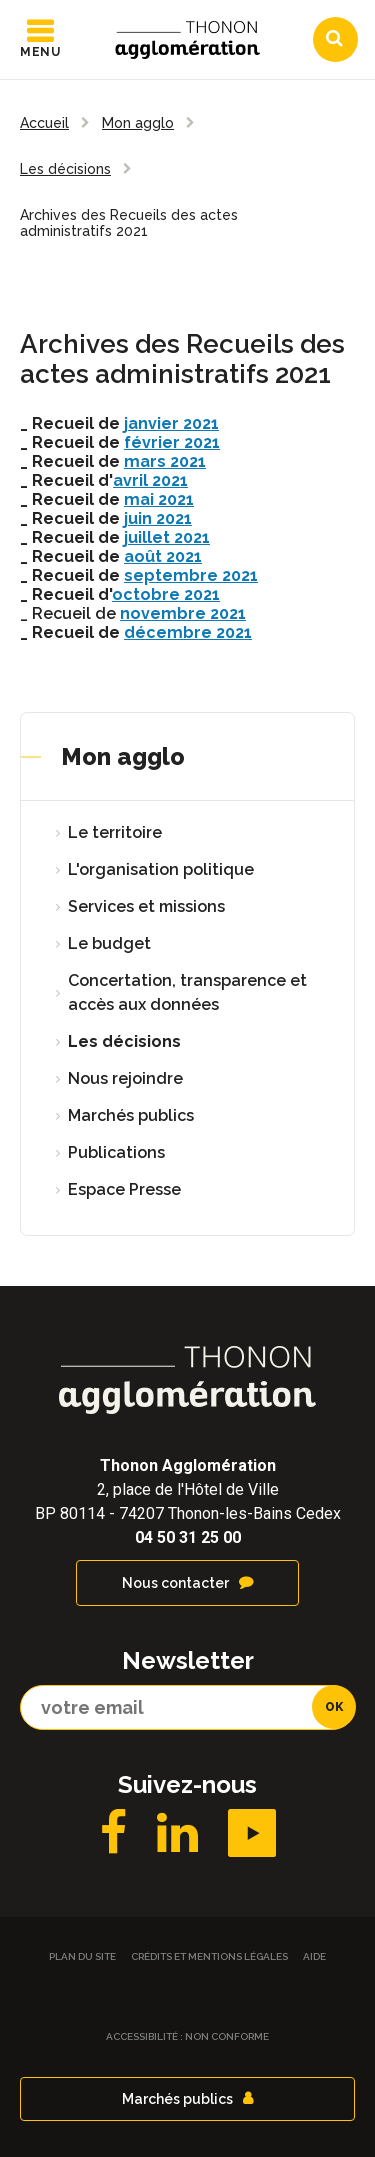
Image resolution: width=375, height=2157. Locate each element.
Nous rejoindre (125, 1078)
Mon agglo (123, 756)
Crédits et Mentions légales (209, 1956)
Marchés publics (131, 1115)
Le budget (109, 943)
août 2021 (163, 556)
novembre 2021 (183, 613)
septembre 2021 (191, 575)
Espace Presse (124, 1189)
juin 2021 (158, 518)
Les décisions (124, 1041)
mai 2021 (159, 499)
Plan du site (82, 1956)
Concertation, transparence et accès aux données (187, 992)
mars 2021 (165, 461)
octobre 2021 (166, 594)
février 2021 (172, 442)
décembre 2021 (188, 632)
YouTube (252, 1833)
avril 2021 (150, 480)
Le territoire (115, 832)
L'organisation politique (161, 869)
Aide (314, 1956)
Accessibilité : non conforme (187, 2036)
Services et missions (146, 906)
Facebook (113, 1833)
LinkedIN (177, 1833)
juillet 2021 (167, 537)
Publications (116, 1152)
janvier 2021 (171, 423)
